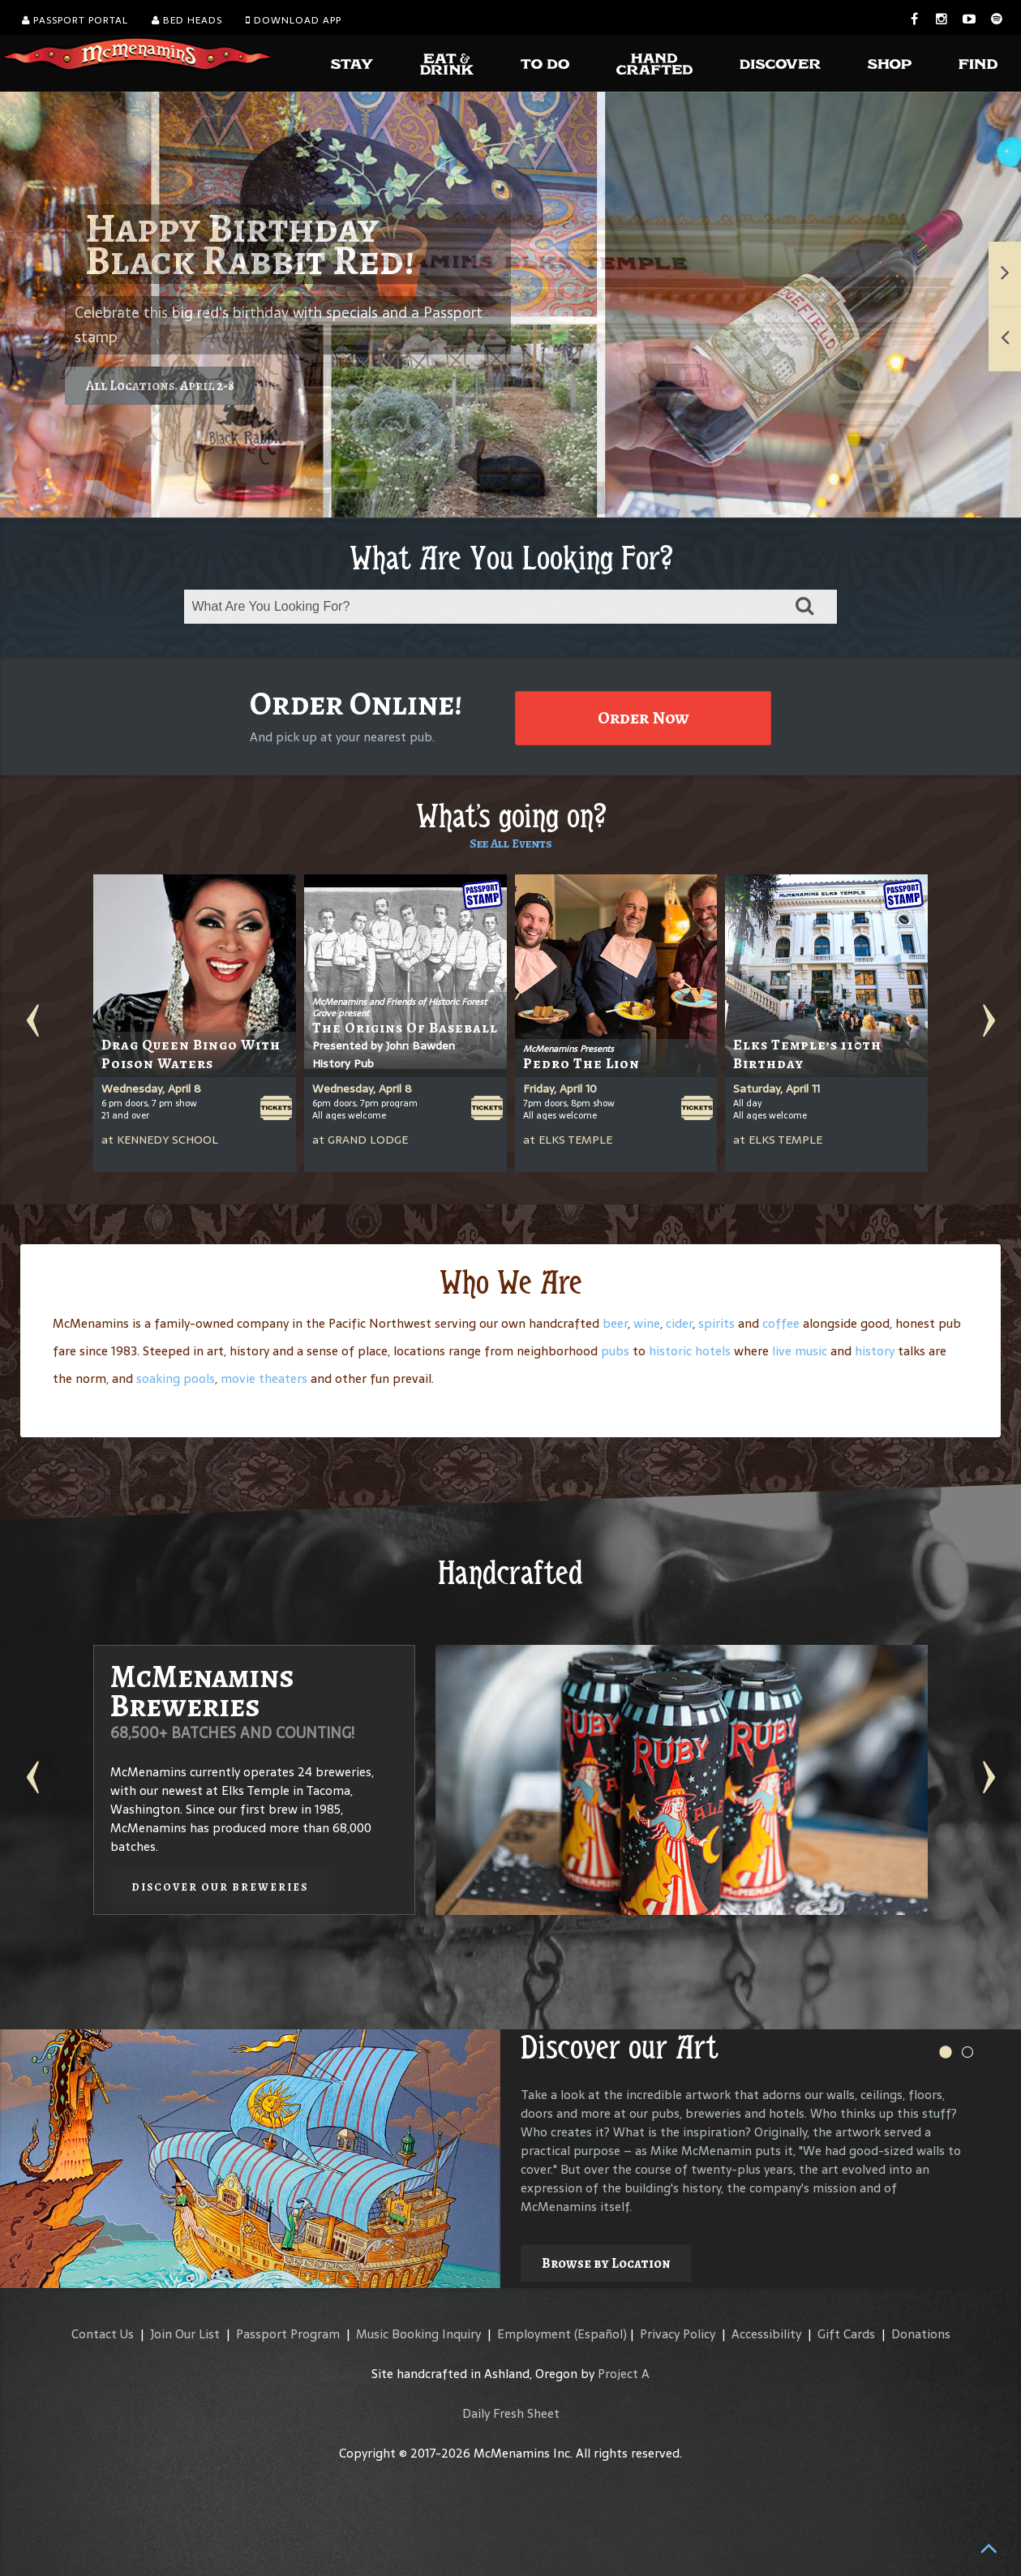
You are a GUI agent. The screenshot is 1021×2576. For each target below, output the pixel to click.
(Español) (600, 2334)
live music (799, 1351)
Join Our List (185, 2334)
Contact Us (102, 2334)
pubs (615, 1351)
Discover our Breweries (219, 1887)
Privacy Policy (677, 2334)
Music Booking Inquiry (418, 2334)
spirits (716, 1323)
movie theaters (264, 1378)
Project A (624, 2373)
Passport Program (288, 2334)
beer (615, 1323)
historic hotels (690, 1351)
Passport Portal (75, 20)
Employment (534, 2334)
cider (679, 1323)
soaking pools (175, 1378)
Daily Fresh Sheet (511, 2413)
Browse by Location (606, 2263)
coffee (781, 1323)
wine (646, 1323)
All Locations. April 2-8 (160, 385)
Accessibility (766, 2334)
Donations (920, 2334)
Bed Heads (187, 20)
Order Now (643, 718)
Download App (293, 20)
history (874, 1351)
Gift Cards (846, 2334)
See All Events (511, 843)
